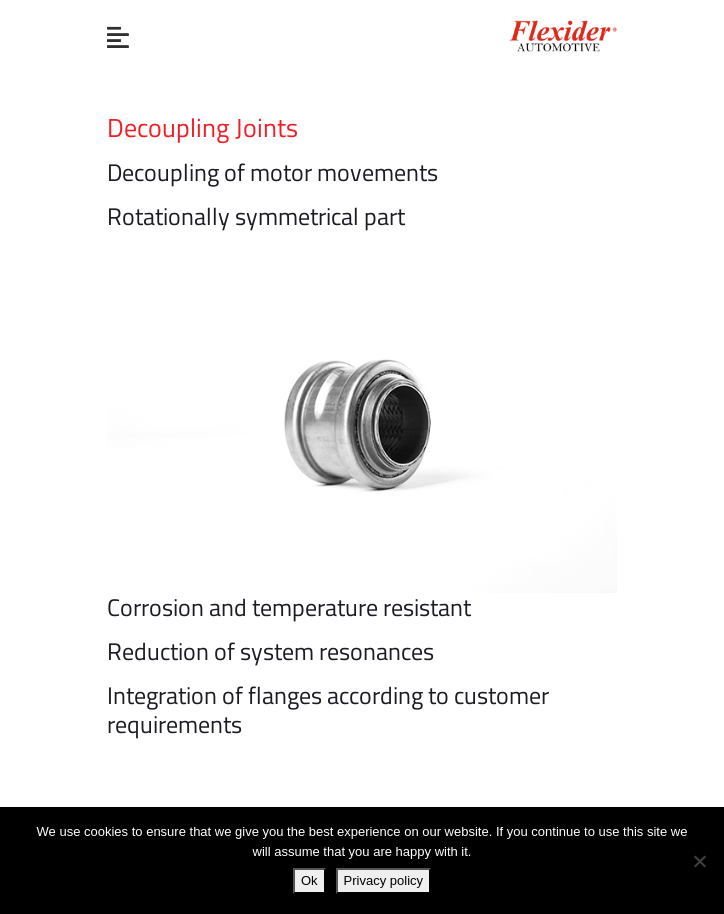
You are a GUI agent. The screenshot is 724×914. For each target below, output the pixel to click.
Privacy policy (383, 880)
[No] (699, 861)
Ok (309, 880)
